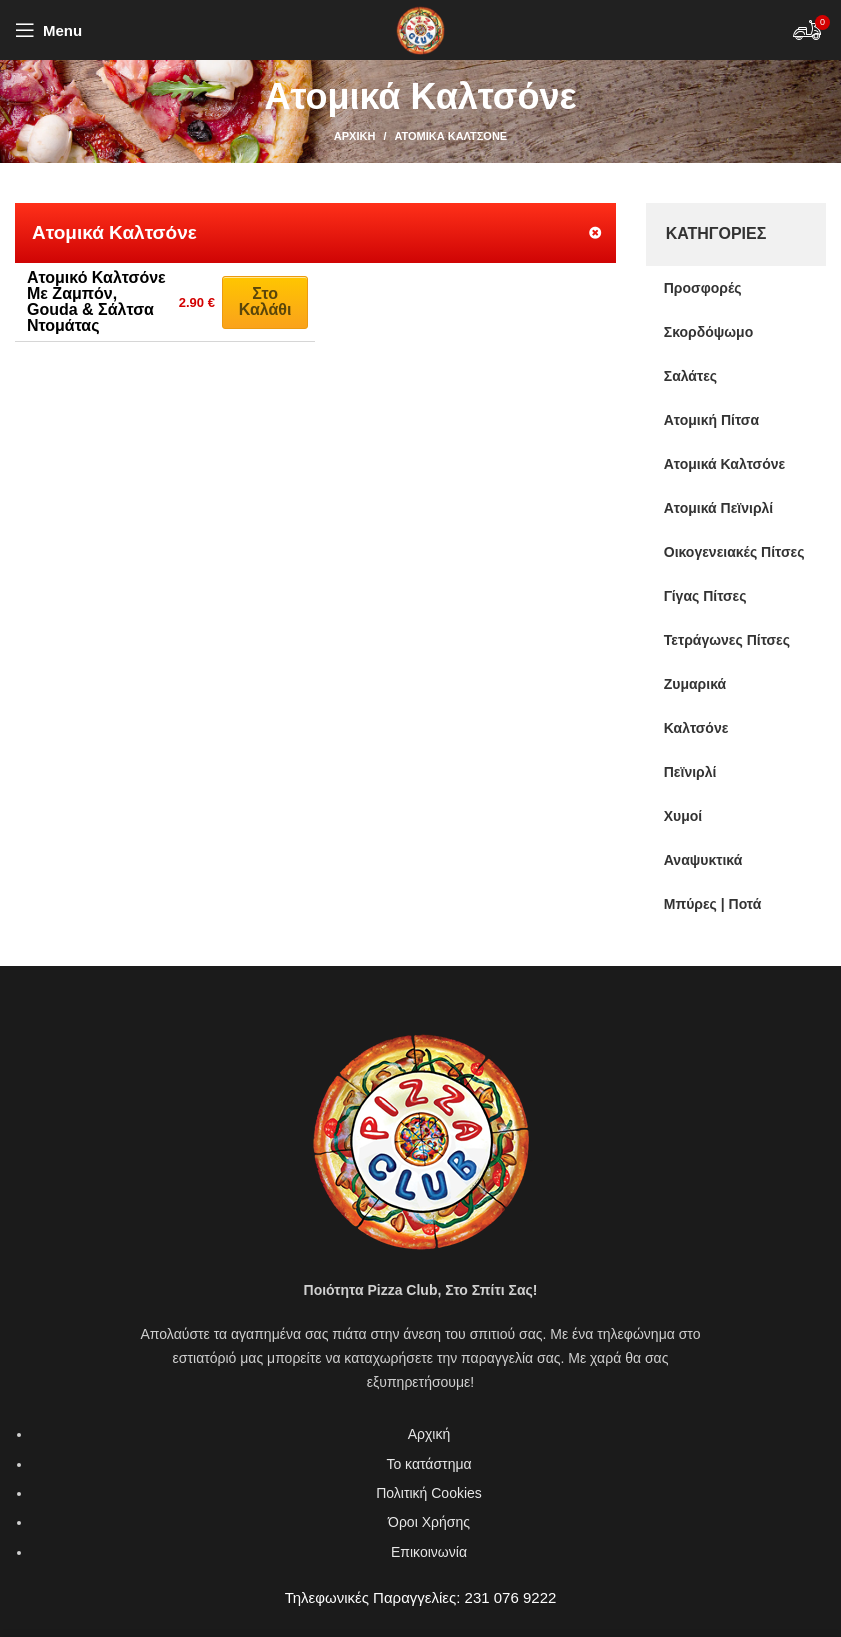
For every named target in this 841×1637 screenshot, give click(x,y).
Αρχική (355, 136)
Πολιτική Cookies (429, 1493)
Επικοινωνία (429, 1552)
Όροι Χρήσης (429, 1522)
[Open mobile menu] (48, 30)
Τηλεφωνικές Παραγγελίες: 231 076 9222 (421, 1597)
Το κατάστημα (428, 1464)
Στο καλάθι (265, 301)
